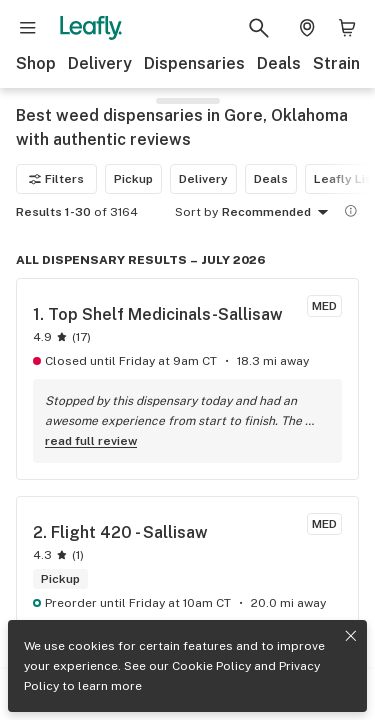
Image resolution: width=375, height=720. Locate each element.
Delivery (100, 63)
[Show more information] (351, 211)
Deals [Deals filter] (271, 179)
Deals (279, 63)
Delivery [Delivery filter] (203, 179)
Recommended (278, 213)
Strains (341, 63)
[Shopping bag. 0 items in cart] (347, 28)
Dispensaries (194, 63)
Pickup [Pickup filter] (133, 179)
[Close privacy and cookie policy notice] (351, 636)
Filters (56, 179)
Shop (36, 63)
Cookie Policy (211, 666)
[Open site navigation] (28, 28)
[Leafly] (91, 28)
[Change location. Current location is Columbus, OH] (307, 28)
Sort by (196, 212)
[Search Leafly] (259, 28)
